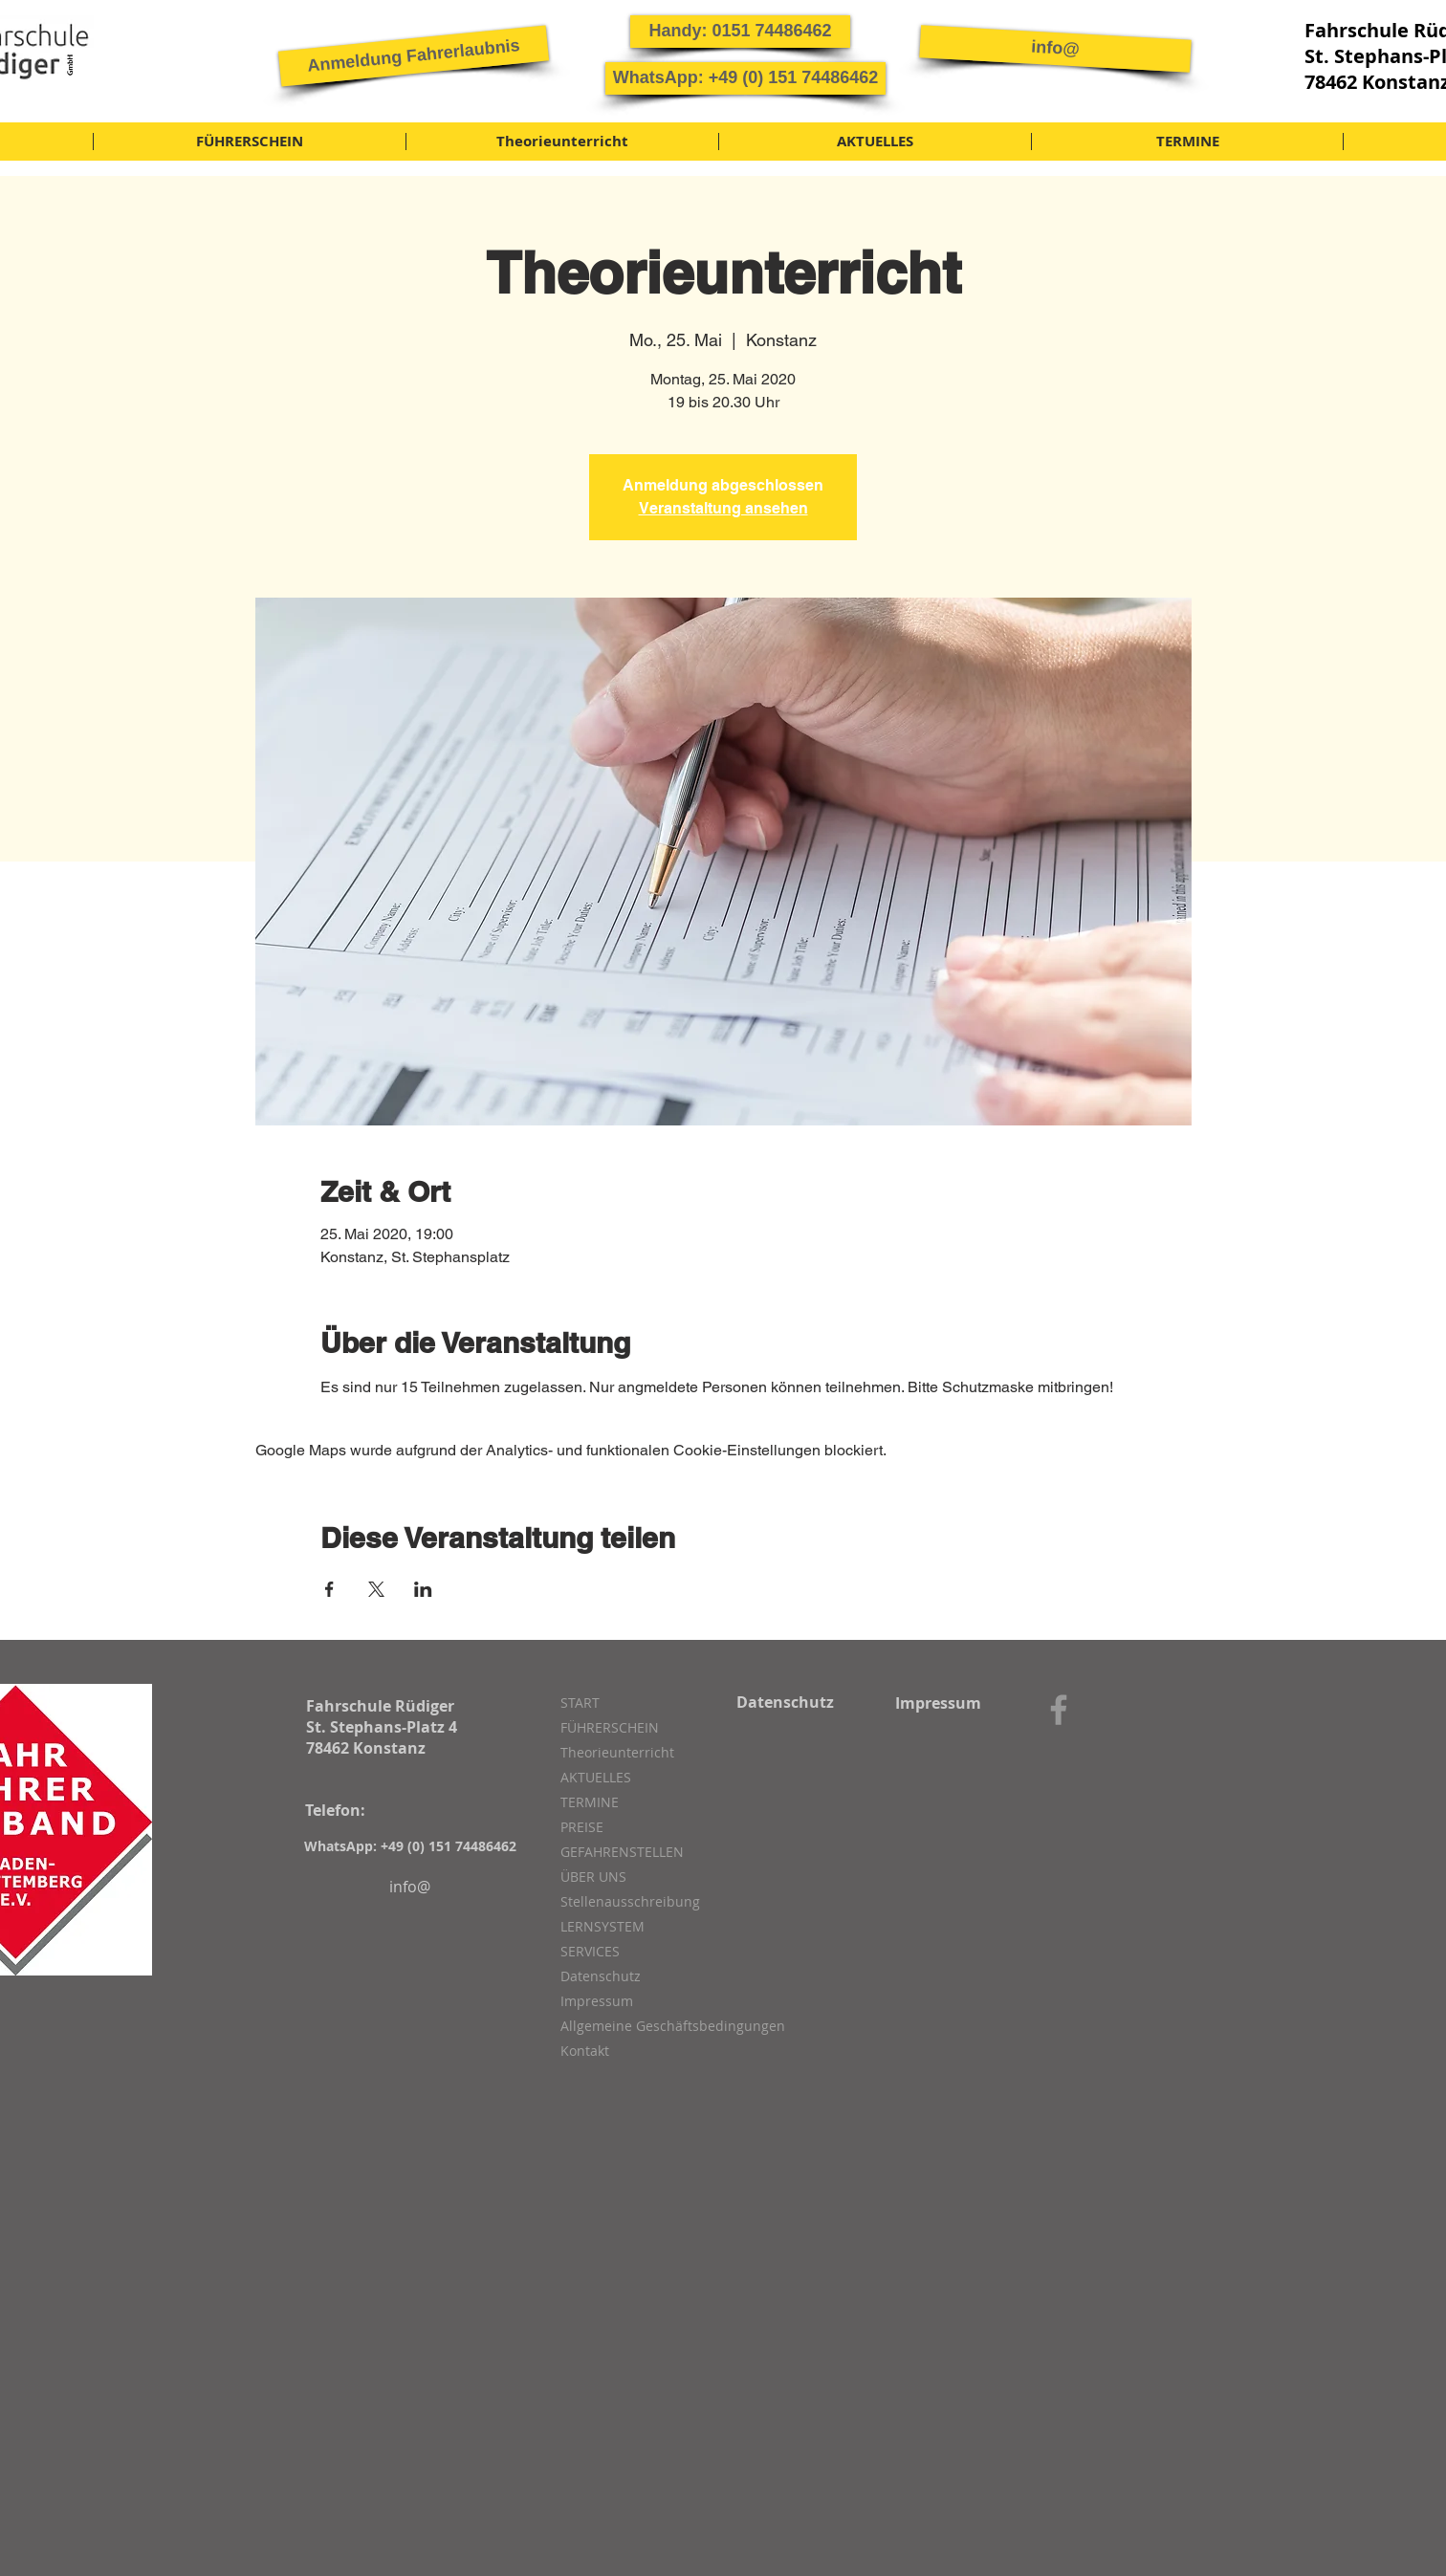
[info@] (1055, 48)
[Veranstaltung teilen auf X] (376, 1589)
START (580, 1702)
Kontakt (584, 2050)
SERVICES (590, 1951)
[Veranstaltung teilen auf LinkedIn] (423, 1589)
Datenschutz (600, 1976)
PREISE (581, 1827)
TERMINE (589, 1802)
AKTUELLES (595, 1777)
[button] (413, 55)
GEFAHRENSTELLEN (622, 1852)
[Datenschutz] (784, 1702)
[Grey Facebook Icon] (1059, 1710)
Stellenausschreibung (630, 1901)
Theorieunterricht (617, 1752)
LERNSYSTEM (602, 1926)
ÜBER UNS (593, 1876)
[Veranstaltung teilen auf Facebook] (329, 1589)
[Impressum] (937, 1703)
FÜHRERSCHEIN (609, 1727)
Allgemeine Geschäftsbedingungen (661, 2026)
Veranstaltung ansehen (723, 508)
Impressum (596, 2001)
